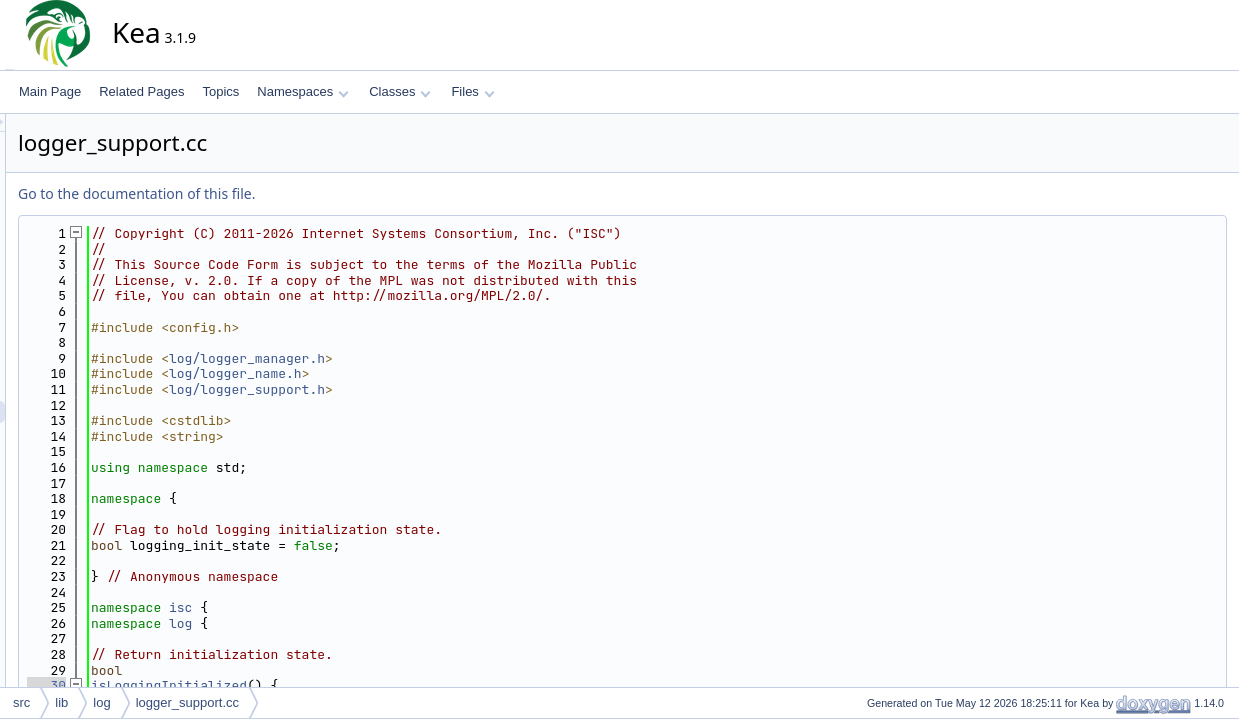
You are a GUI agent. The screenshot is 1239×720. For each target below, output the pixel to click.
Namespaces (302, 91)
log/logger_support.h (427, 389)
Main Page (50, 91)
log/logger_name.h (415, 373)
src (21, 702)
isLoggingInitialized (349, 685)
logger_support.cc (187, 702)
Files (472, 91)
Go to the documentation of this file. (316, 193)
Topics (220, 91)
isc (360, 607)
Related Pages (141, 91)
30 (226, 685)
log (360, 623)
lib (61, 702)
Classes (400, 91)
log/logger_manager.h (427, 358)
